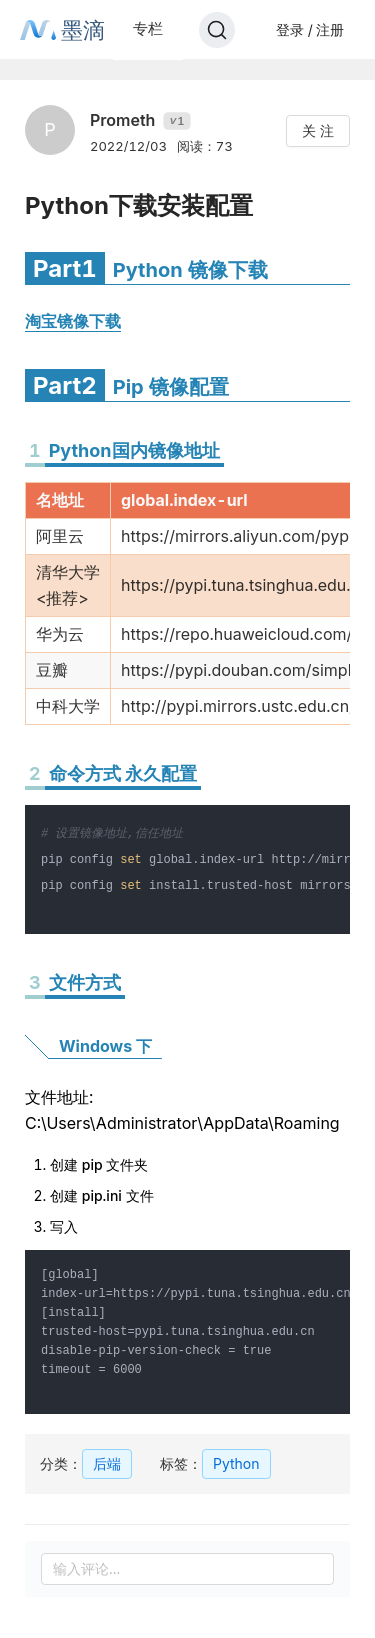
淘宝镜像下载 (73, 321)
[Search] (217, 30)
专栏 (148, 28)
